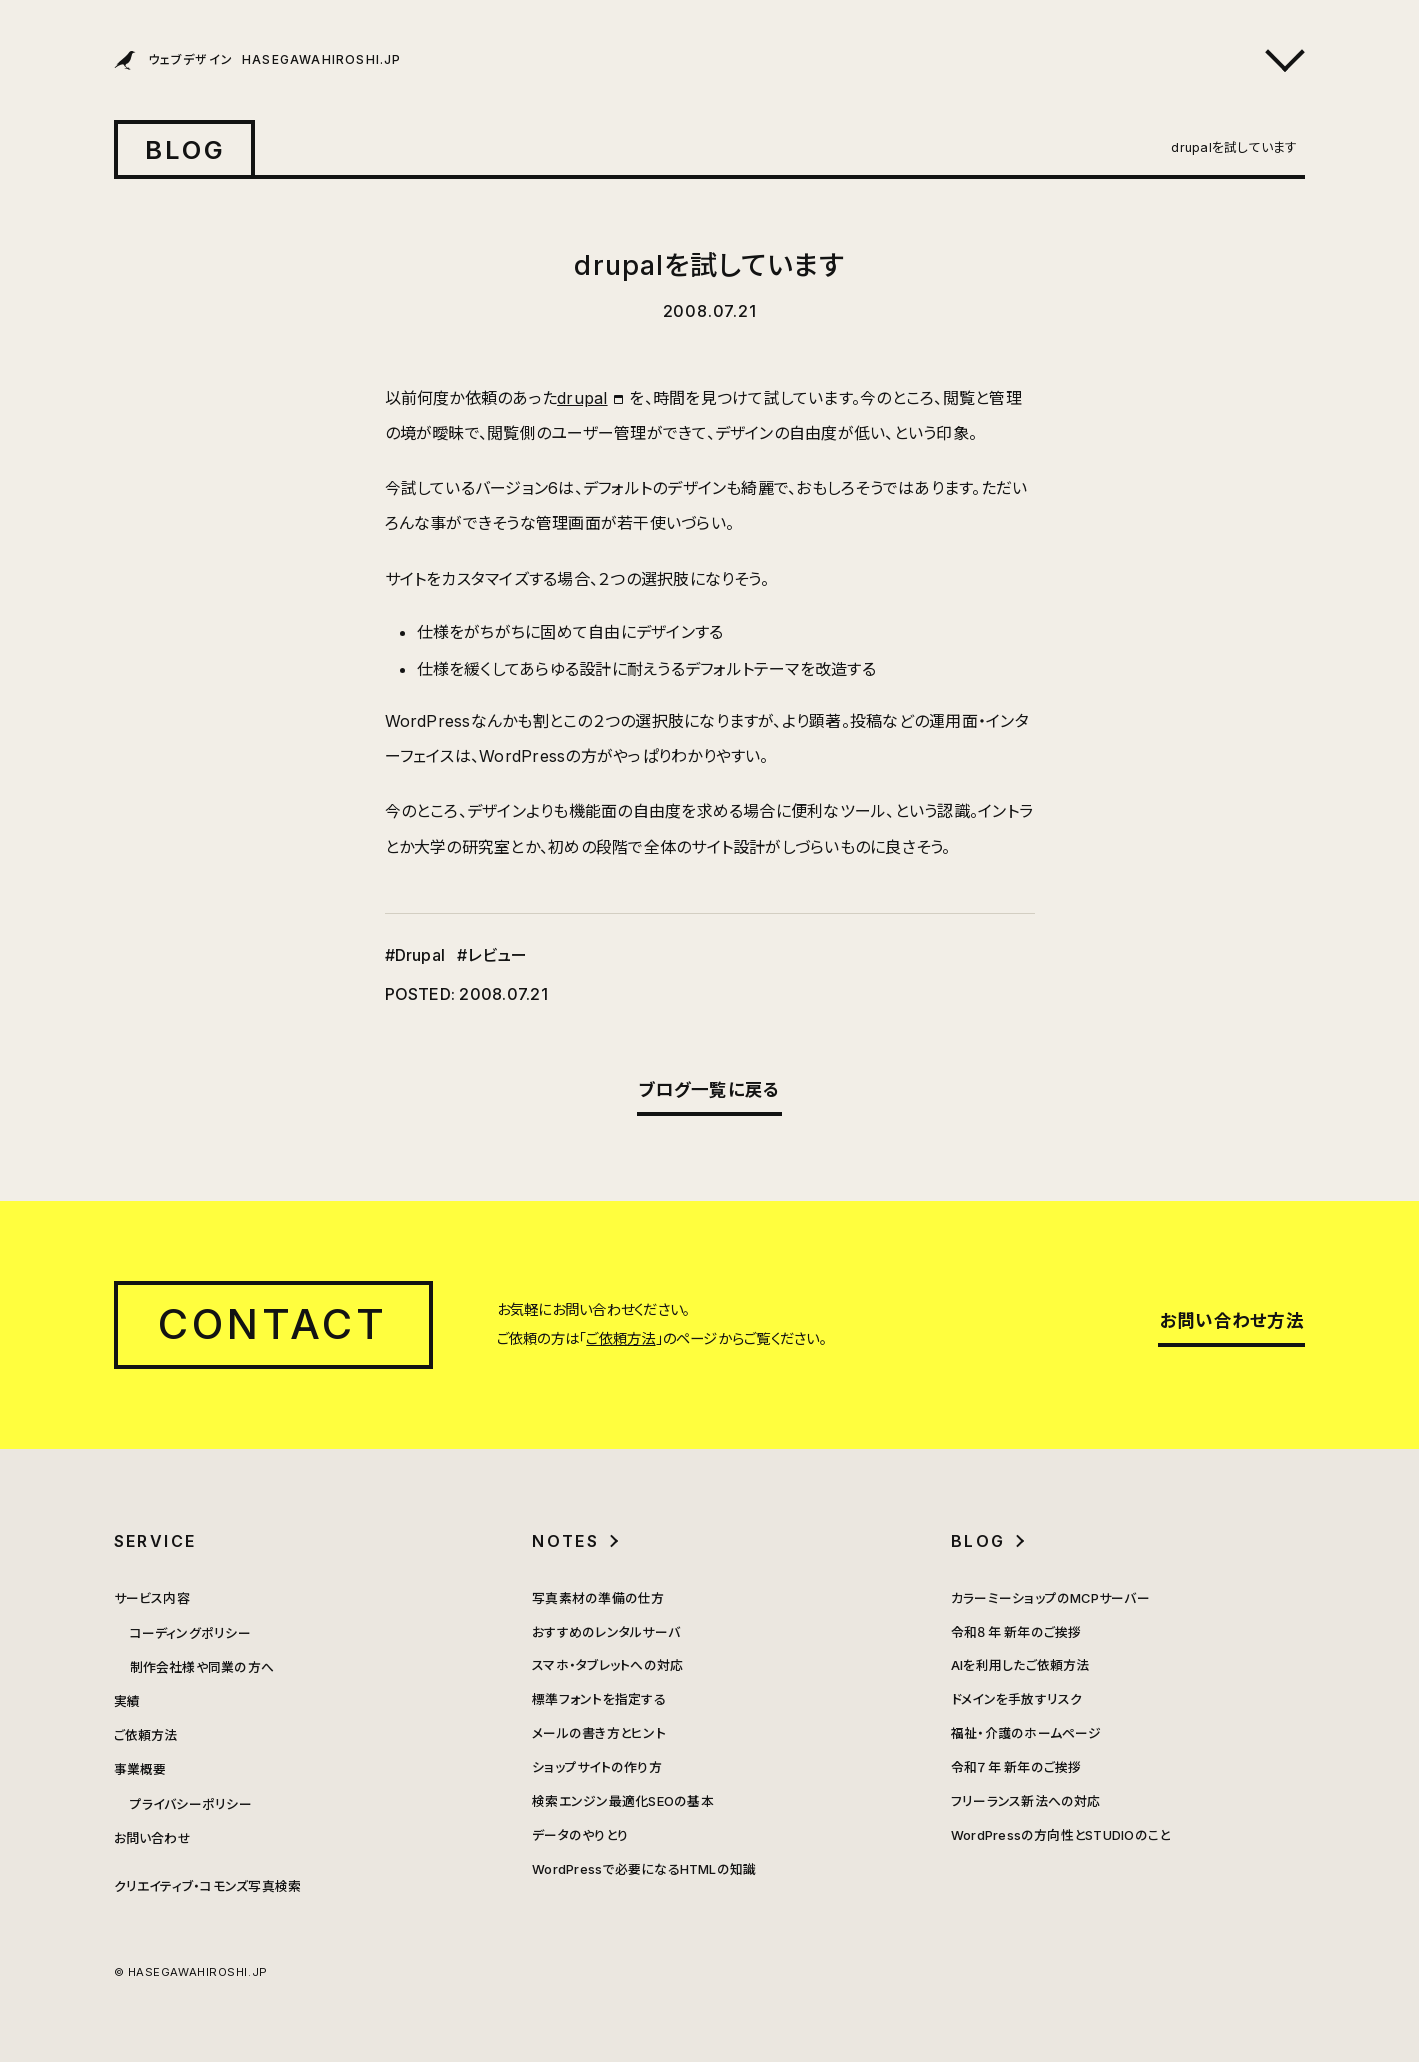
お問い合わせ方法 (1232, 1320)
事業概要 (140, 1769)
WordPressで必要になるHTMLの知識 (644, 1869)
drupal (582, 398)
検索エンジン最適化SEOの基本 (623, 1801)
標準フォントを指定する (599, 1699)
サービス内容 (152, 1598)
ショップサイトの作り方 (597, 1767)
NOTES (565, 1541)
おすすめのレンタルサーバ (606, 1632)
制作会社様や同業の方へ (202, 1667)
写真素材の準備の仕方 (598, 1598)
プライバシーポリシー (191, 1804)
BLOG (186, 149)
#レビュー (492, 955)
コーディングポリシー (190, 1633)
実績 (127, 1701)
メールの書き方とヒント (599, 1733)
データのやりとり (580, 1835)
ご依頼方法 (620, 1338)
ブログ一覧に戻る (710, 1089)
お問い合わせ (152, 1838)
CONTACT (273, 1324)
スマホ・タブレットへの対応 (607, 1665)
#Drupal (415, 955)
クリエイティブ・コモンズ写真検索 (208, 1886)
